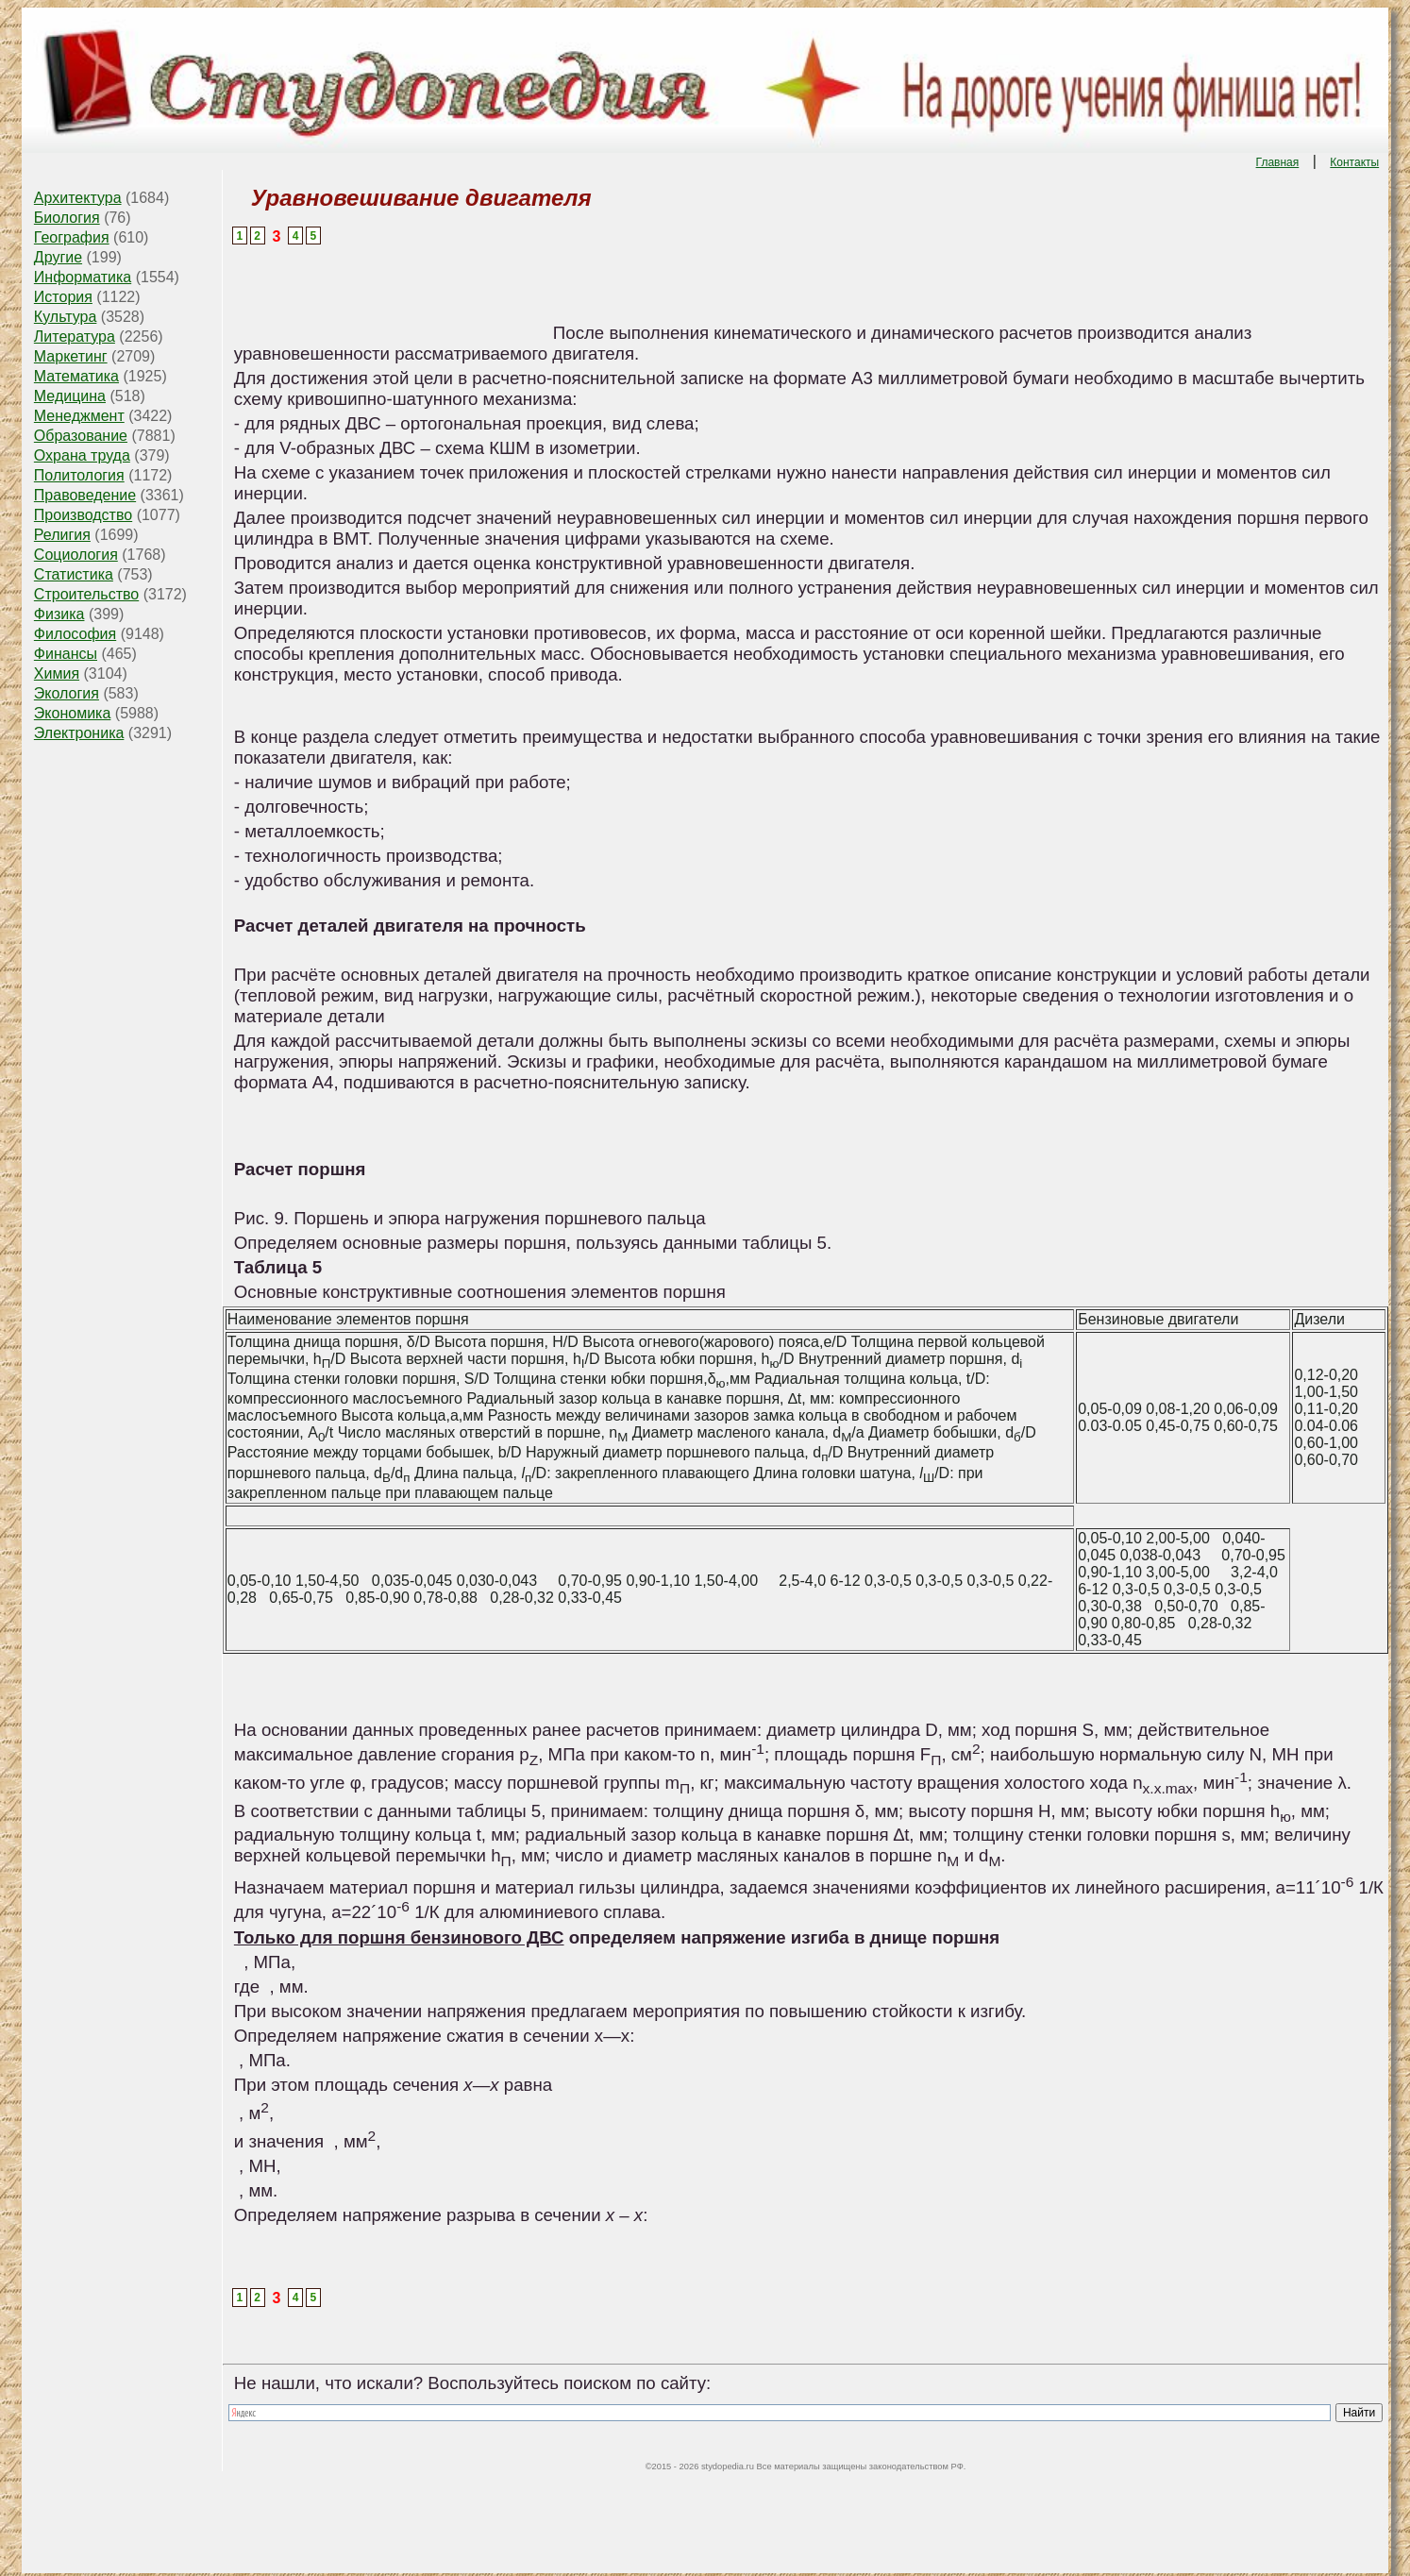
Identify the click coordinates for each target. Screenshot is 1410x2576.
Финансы (65, 654)
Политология (79, 475)
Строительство (86, 594)
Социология (76, 555)
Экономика (72, 713)
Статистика (73, 574)
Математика (76, 376)
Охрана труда (82, 455)
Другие (58, 257)
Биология (67, 218)
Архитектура (78, 198)
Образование (80, 436)
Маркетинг (71, 356)
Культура (65, 317)
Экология (66, 693)
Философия (75, 634)
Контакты (1354, 162)
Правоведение (85, 495)
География (71, 237)
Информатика (82, 277)
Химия (56, 673)
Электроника (79, 733)
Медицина (70, 396)
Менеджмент (79, 416)
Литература (74, 336)
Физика (59, 614)
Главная (1278, 162)
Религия (62, 535)
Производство (83, 515)
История (63, 297)
